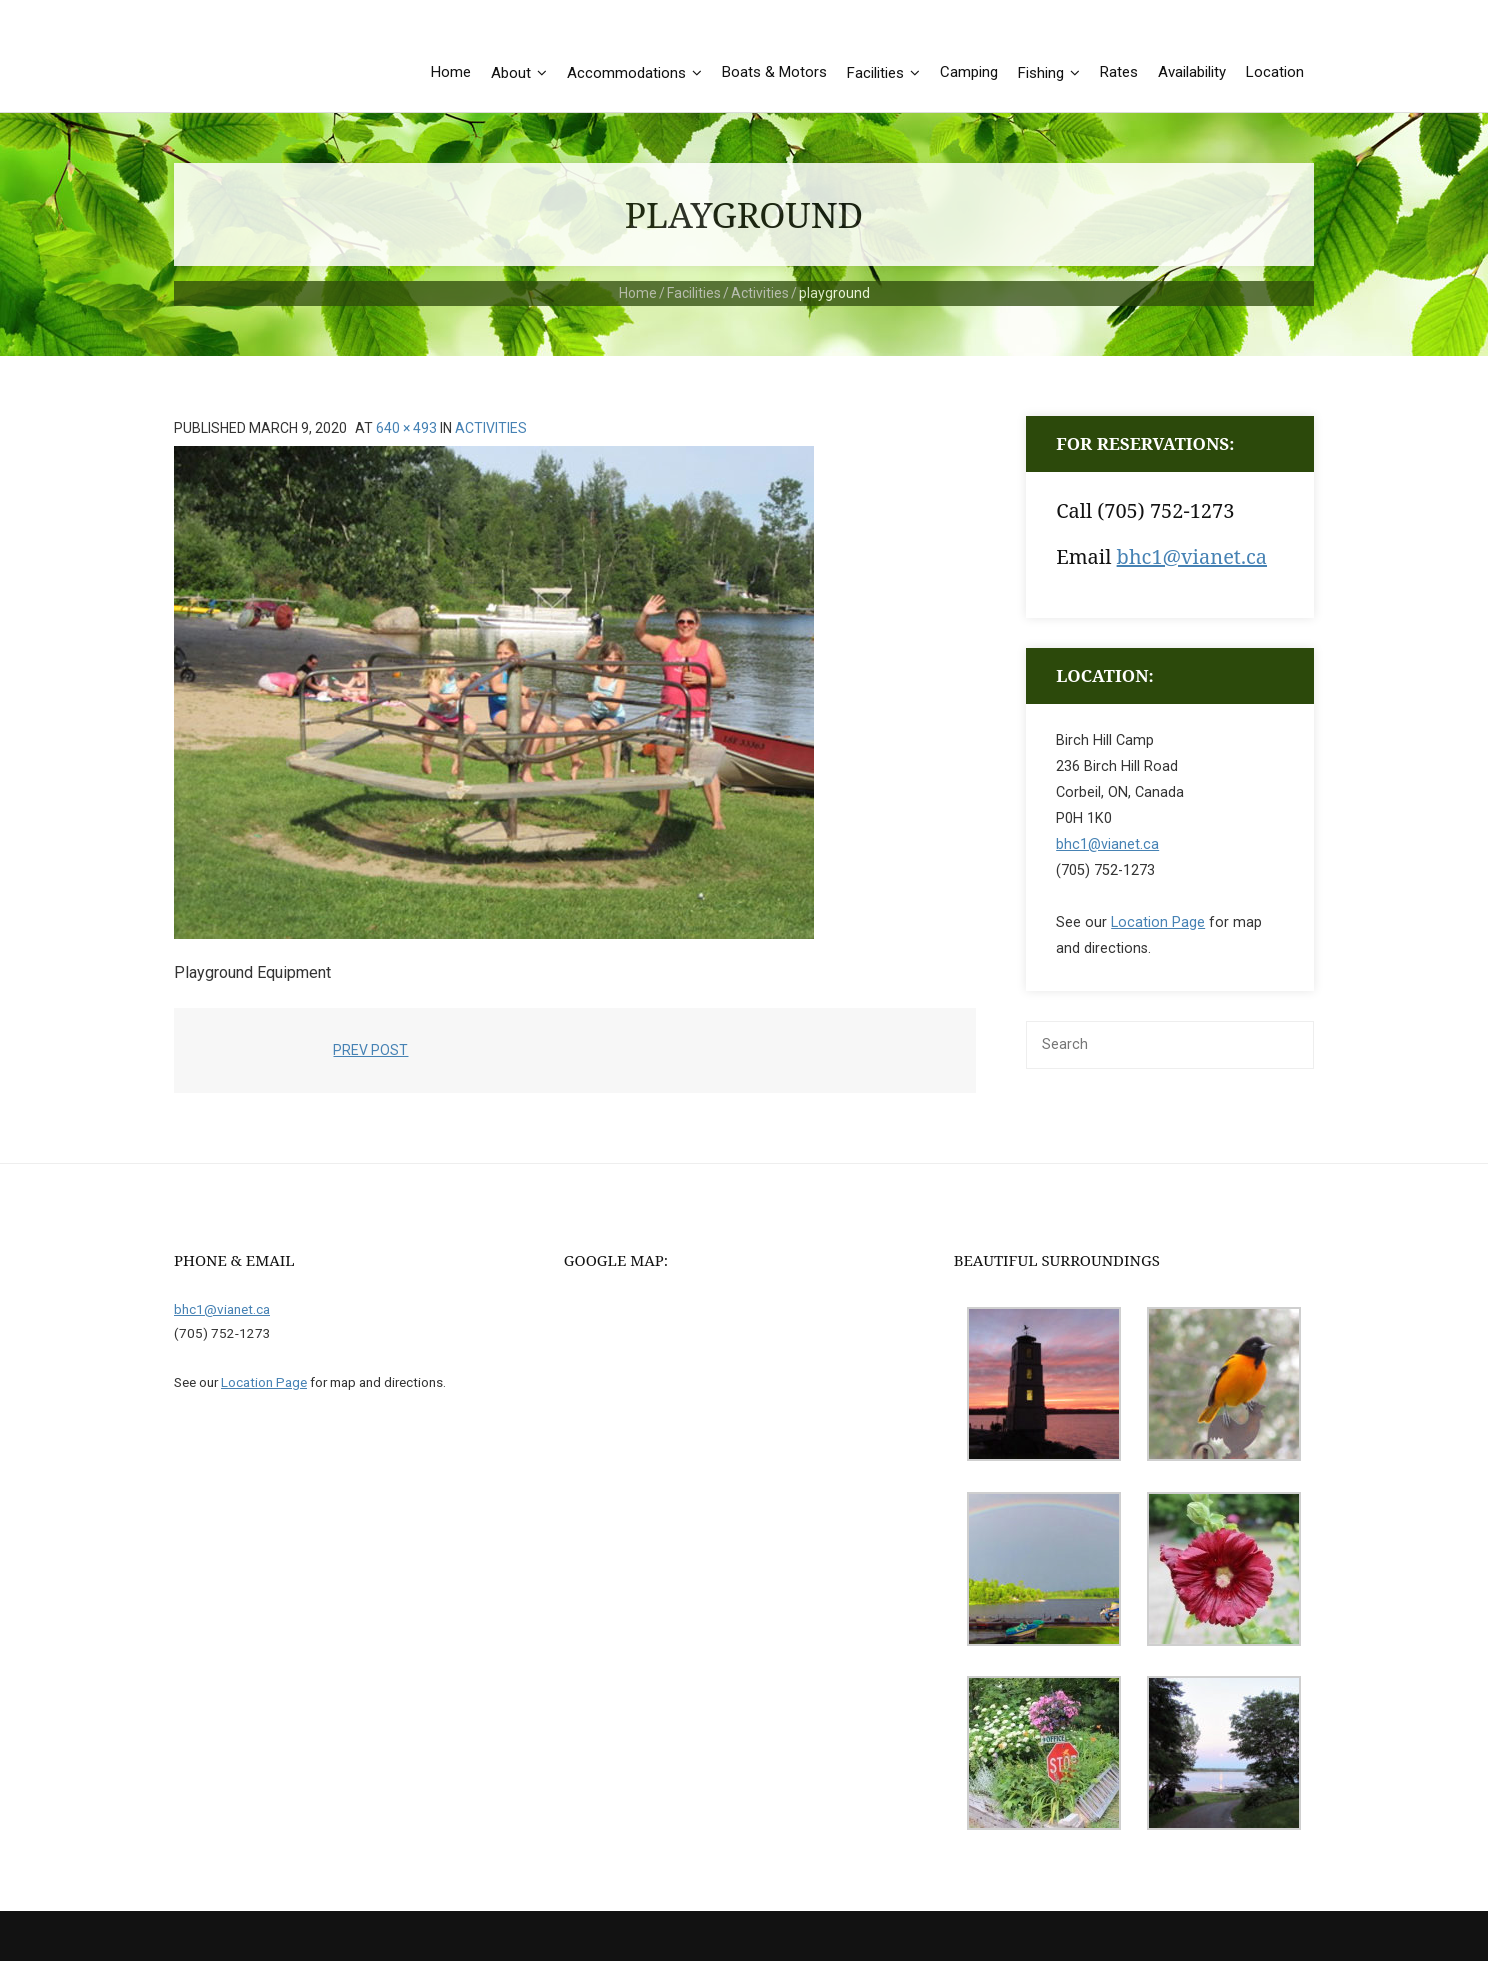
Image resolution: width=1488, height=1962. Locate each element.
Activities (760, 294)
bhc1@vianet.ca (1192, 557)
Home (638, 294)
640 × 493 (406, 429)
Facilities (694, 294)
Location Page (1158, 923)
